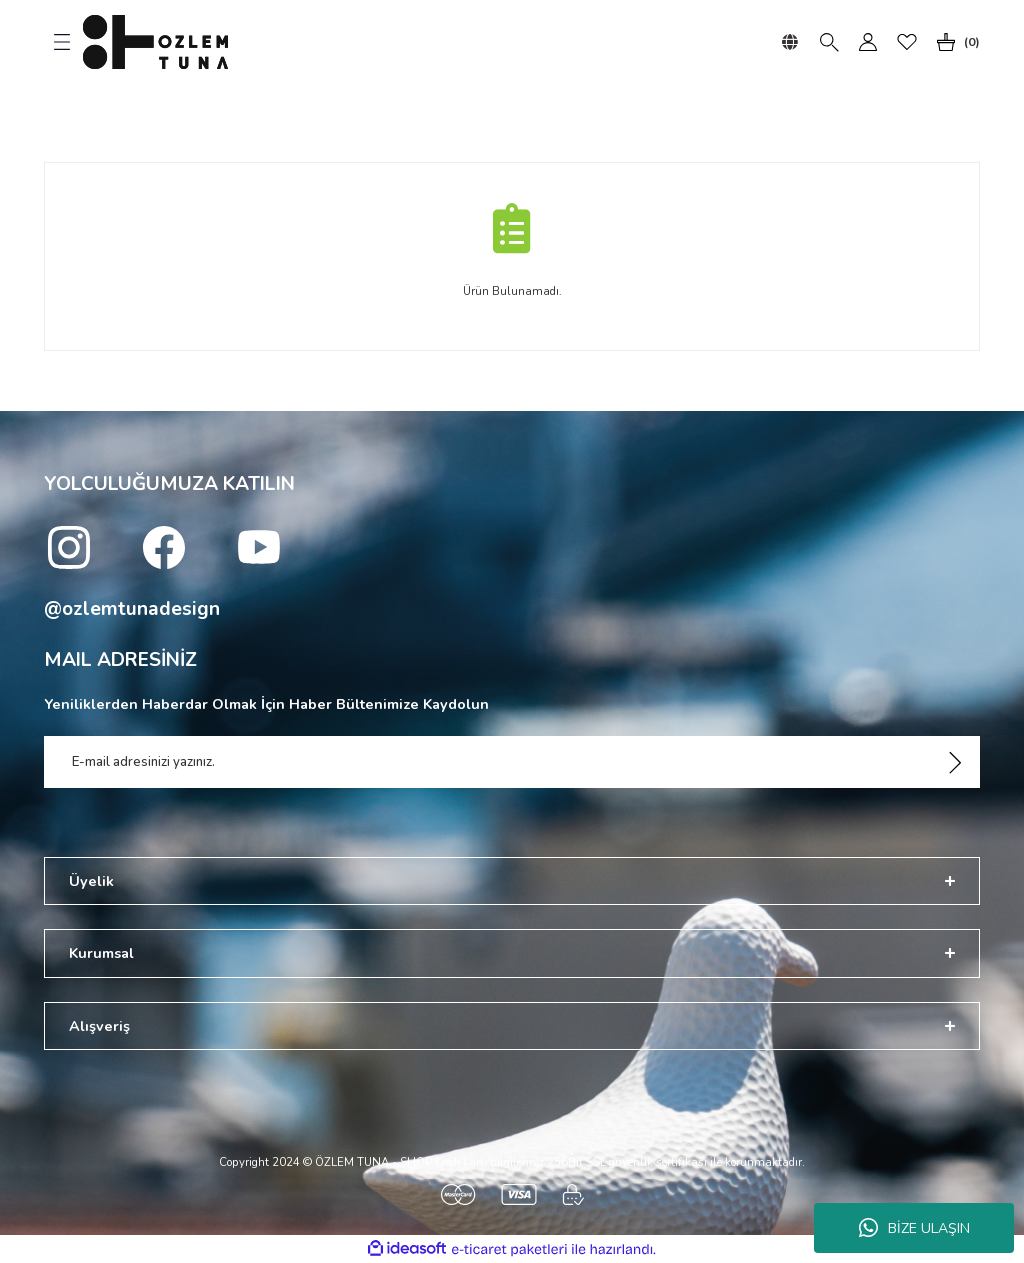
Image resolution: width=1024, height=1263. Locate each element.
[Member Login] (868, 42)
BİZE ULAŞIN (914, 1228)
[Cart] (954, 42)
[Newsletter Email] (512, 762)
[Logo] (155, 42)
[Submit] (955, 762)
